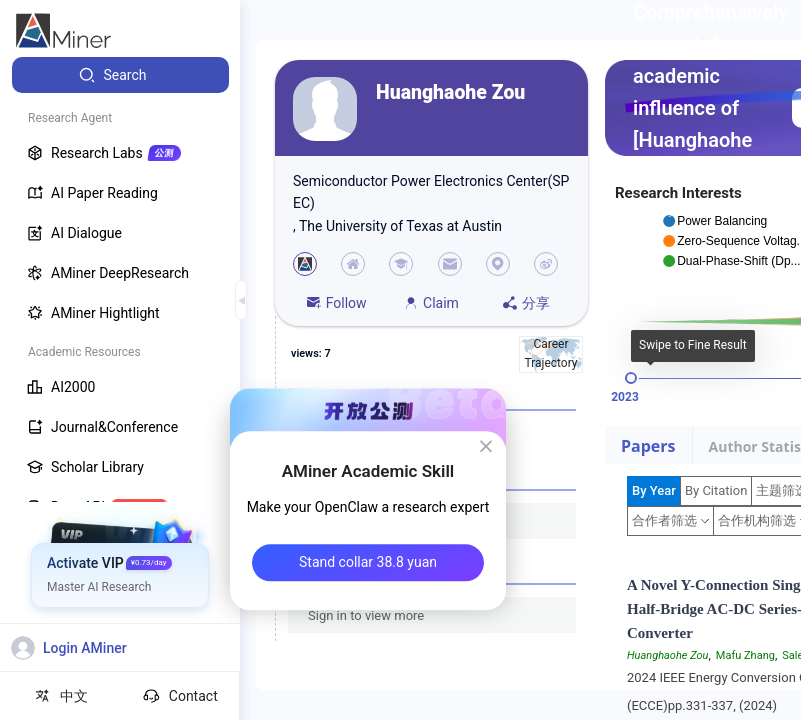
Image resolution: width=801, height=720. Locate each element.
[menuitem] (120, 75)
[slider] (631, 378)
